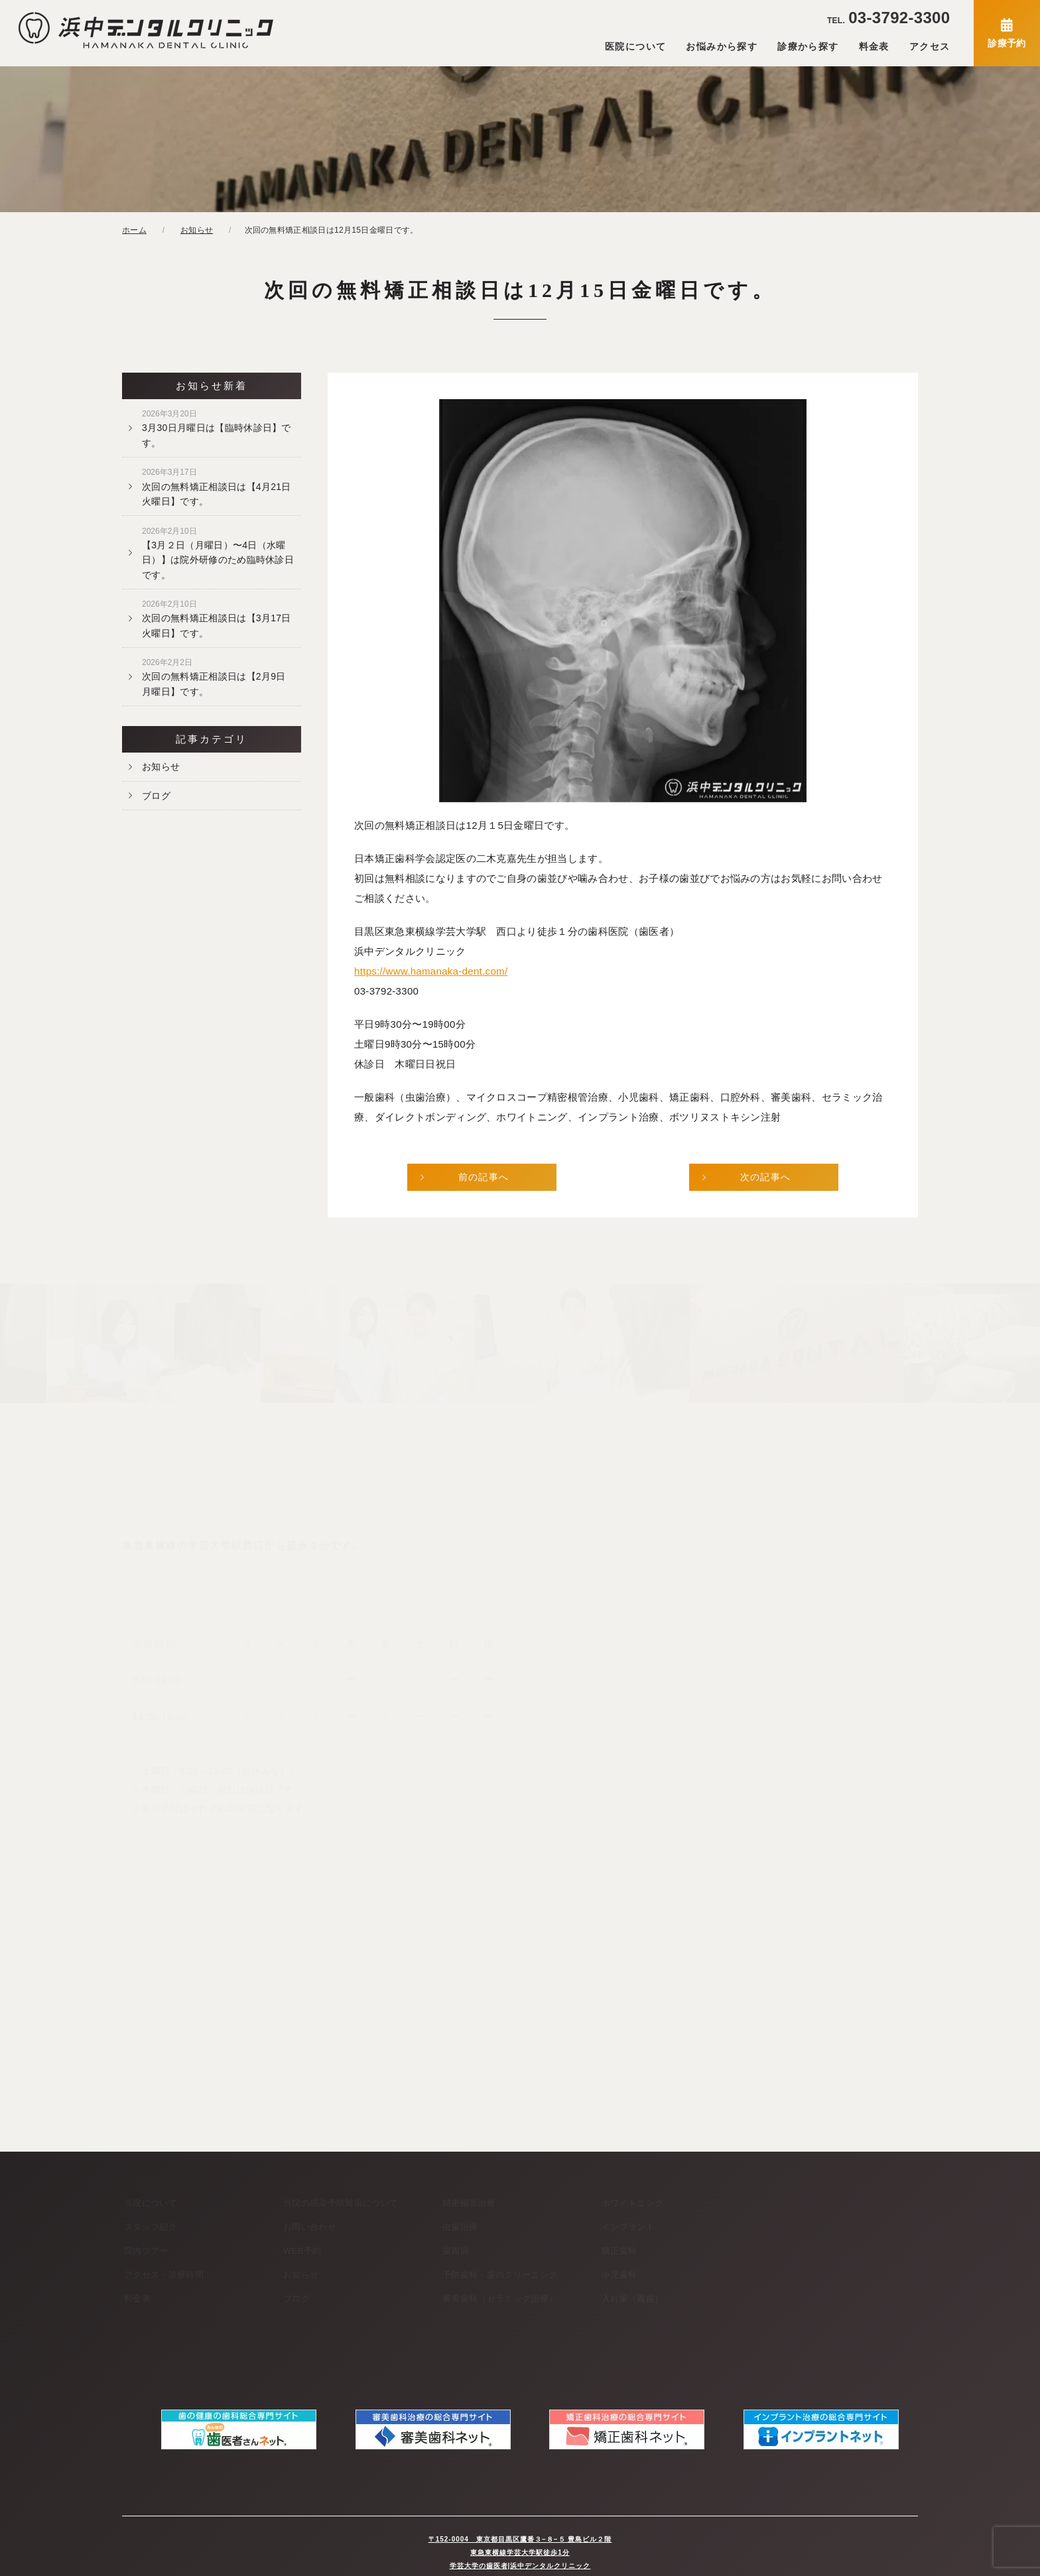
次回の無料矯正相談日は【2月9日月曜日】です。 (214, 677)
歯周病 (455, 2251)
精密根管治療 (468, 2203)
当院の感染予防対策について (340, 2203)
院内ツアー (146, 2251)
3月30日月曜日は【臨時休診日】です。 (216, 428)
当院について (150, 2203)
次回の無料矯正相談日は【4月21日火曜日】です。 (216, 486)
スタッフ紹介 (150, 2227)
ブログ (156, 795)
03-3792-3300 (888, 18)
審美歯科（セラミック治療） (499, 2298)
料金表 (874, 46)
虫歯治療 (460, 2227)
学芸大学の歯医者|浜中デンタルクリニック (520, 2552)
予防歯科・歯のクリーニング (499, 2275)
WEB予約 (302, 2251)
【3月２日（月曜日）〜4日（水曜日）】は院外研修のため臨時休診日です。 (218, 553)
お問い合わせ (309, 2227)
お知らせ (161, 766)
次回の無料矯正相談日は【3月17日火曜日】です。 (216, 618)
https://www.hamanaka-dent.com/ (430, 971)
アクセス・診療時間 (164, 2275)
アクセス (929, 46)
